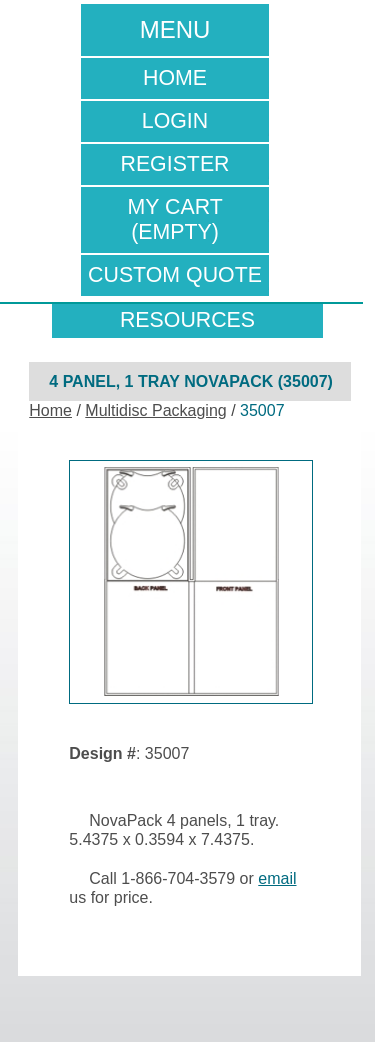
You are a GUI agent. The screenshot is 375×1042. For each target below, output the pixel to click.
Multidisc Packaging (155, 410)
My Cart (175, 219)
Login (175, 121)
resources (187, 320)
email (277, 878)
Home (175, 78)
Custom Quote (175, 275)
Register (174, 164)
